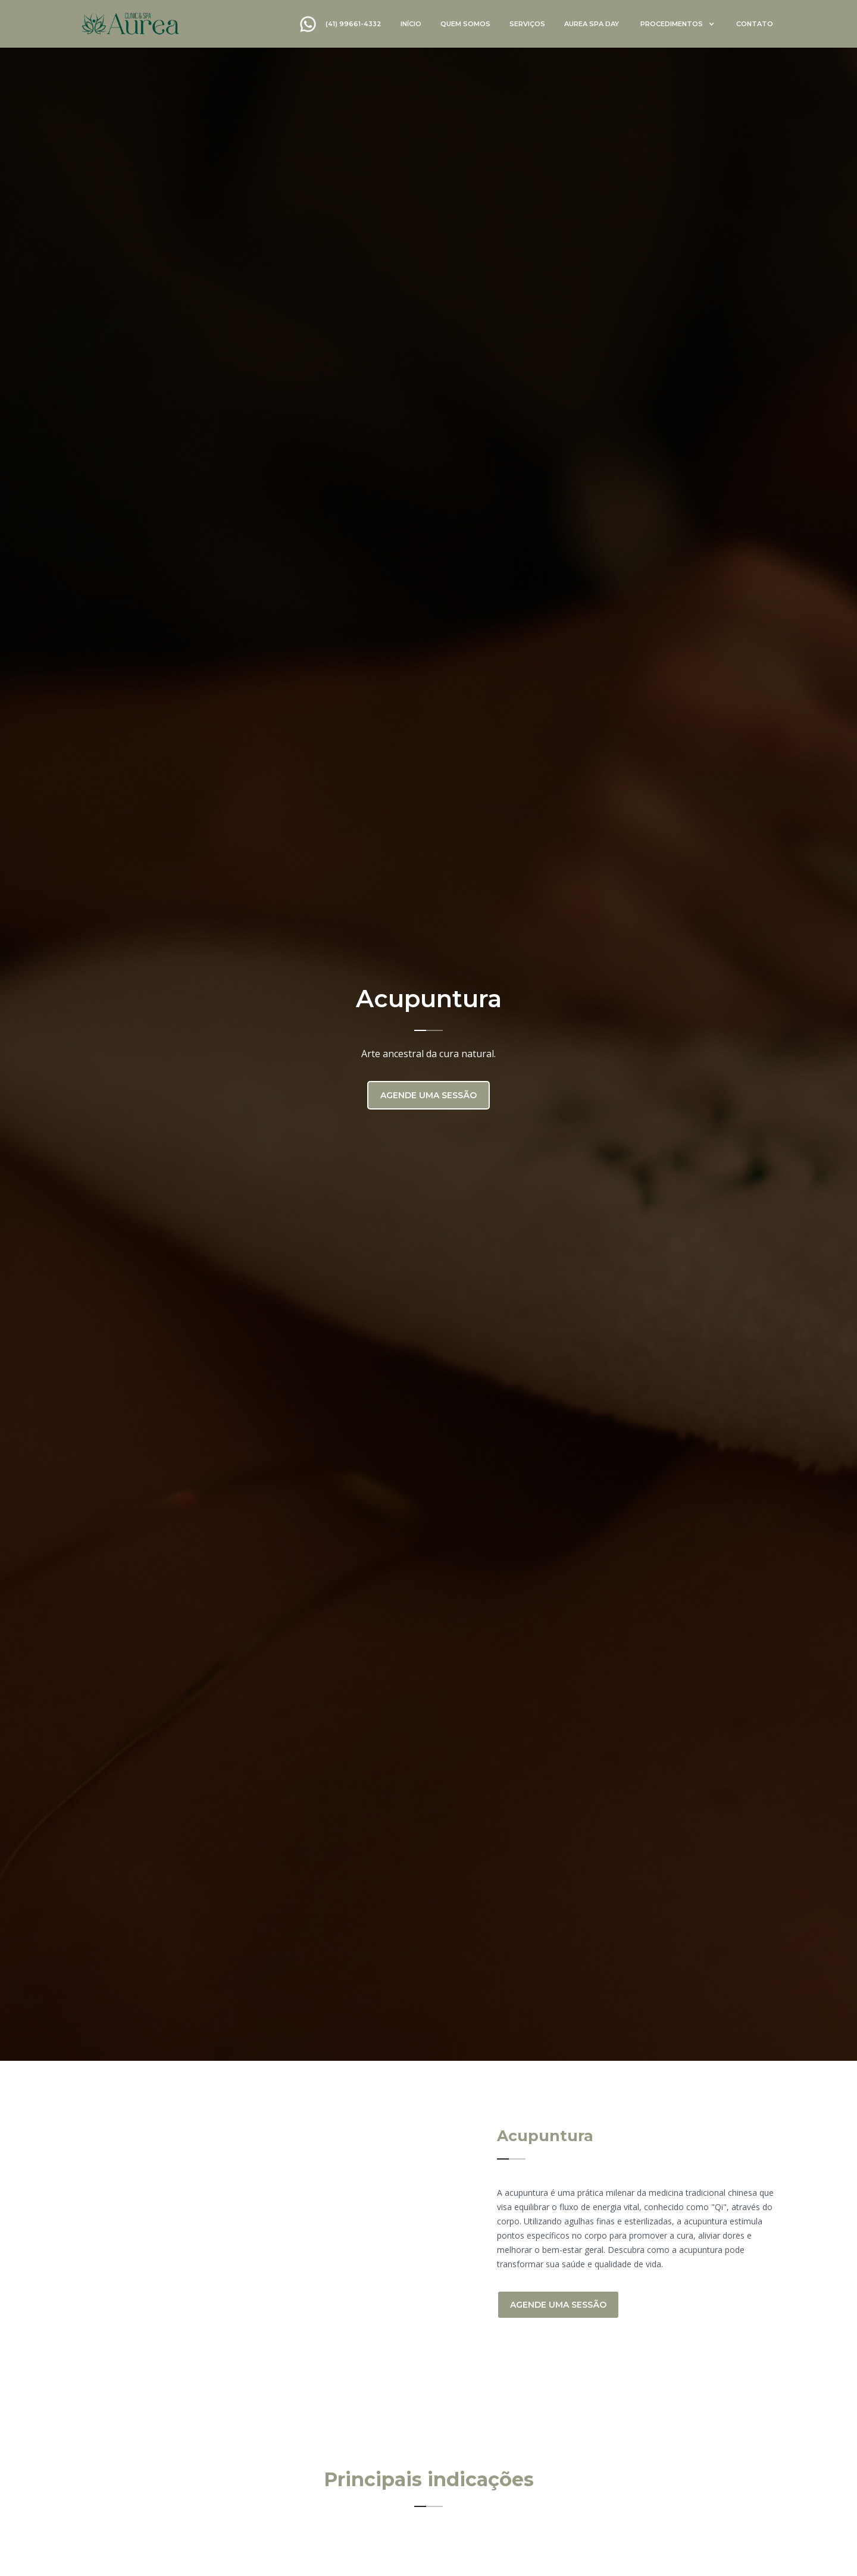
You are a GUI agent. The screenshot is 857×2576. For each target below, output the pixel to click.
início (411, 24)
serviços (527, 24)
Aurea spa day (591, 24)
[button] (677, 24)
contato (754, 24)
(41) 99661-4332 (353, 24)
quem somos (465, 24)
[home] (130, 23)
